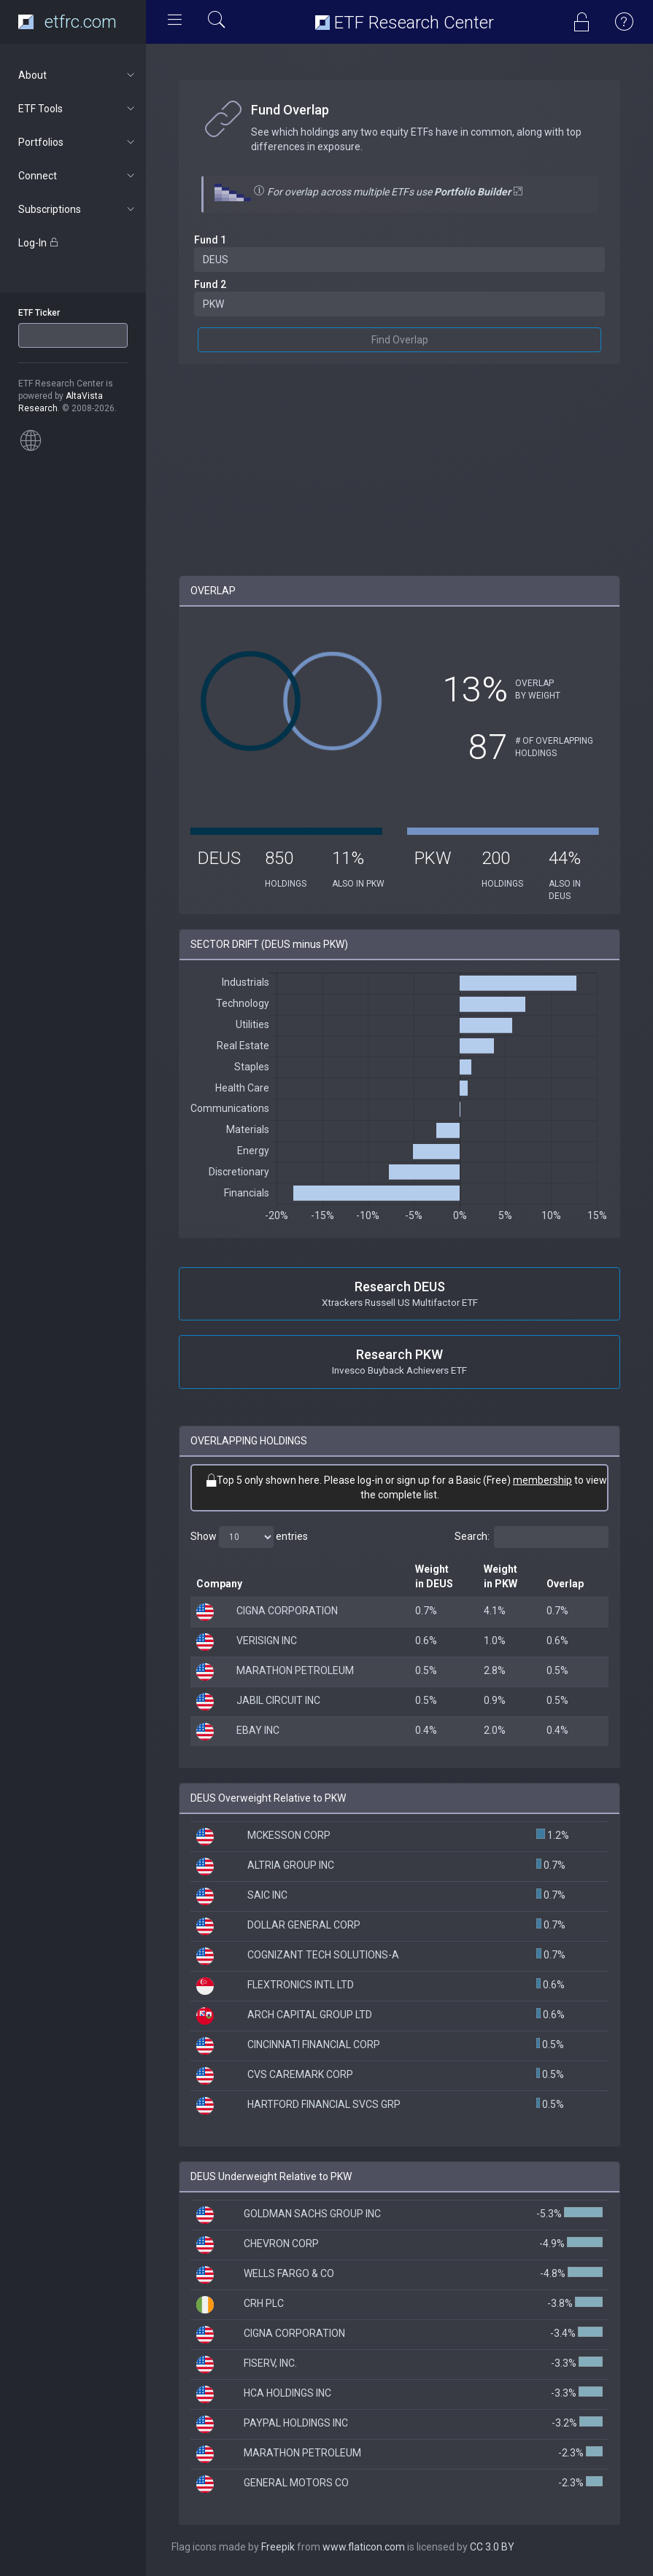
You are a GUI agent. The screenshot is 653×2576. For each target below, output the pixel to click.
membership (542, 1480)
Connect (77, 176)
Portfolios (77, 142)
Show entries (249, 1537)
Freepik (278, 2547)
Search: (531, 1537)
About (77, 75)
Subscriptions (77, 209)
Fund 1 (210, 240)
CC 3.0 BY (492, 2547)
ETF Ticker (39, 313)
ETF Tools (77, 108)
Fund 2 (210, 284)
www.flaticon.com (363, 2547)
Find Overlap (399, 340)
